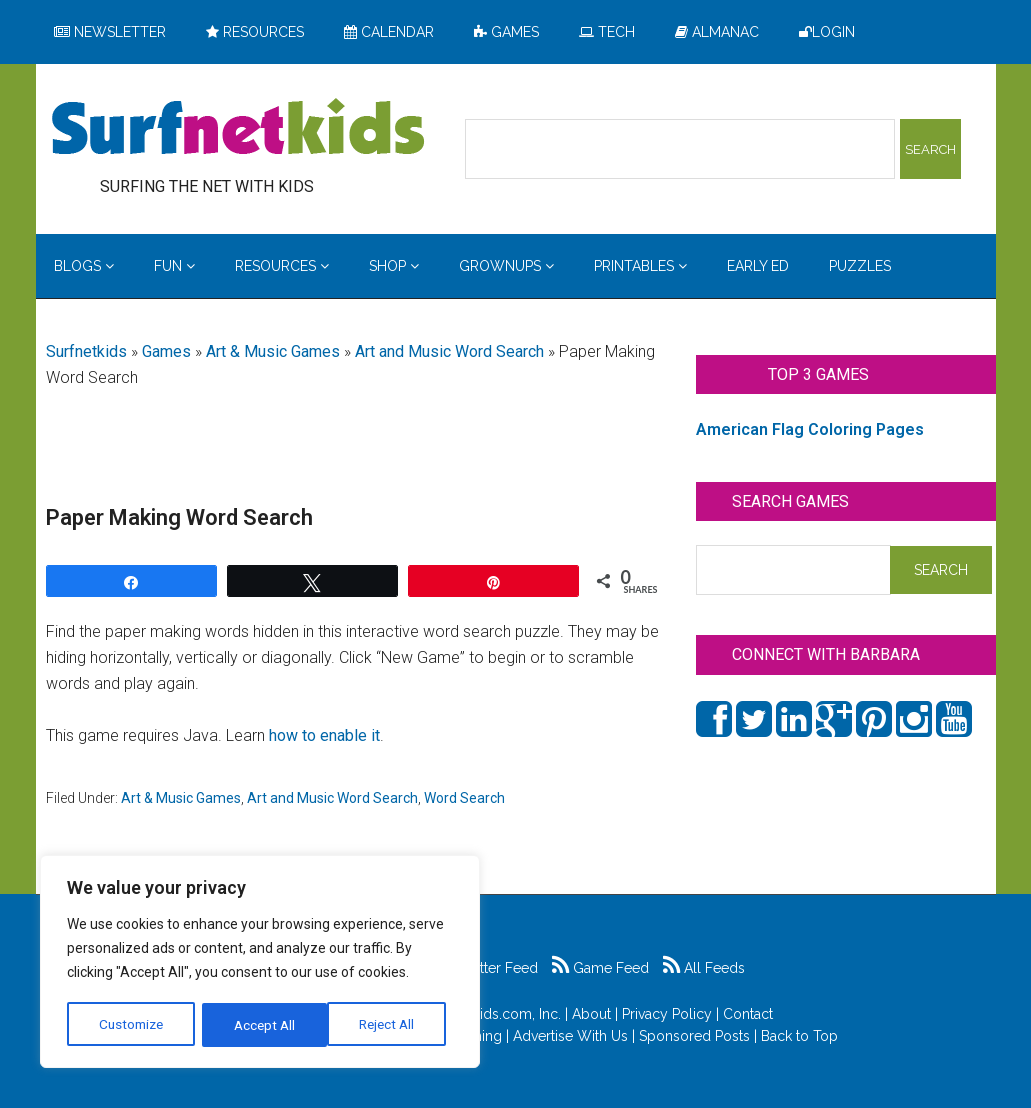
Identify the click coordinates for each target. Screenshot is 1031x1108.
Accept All (391, 1025)
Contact (748, 1014)
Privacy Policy (667, 1014)
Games (166, 351)
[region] (260, 963)
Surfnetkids (86, 351)
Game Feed (600, 968)
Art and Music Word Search (449, 351)
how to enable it (324, 735)
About (591, 1014)
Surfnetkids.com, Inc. (494, 1014)
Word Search (464, 798)
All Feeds (704, 968)
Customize (131, 1025)
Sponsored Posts (694, 1036)
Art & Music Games (273, 351)
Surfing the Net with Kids (238, 129)
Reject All (262, 1025)
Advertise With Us (570, 1036)
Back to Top (799, 1036)
